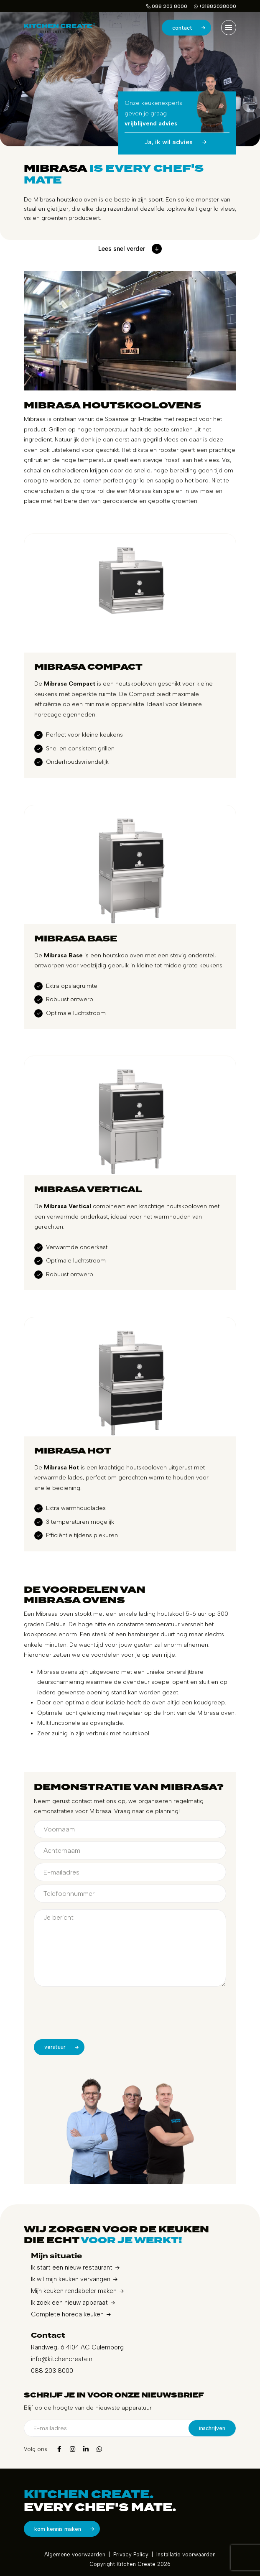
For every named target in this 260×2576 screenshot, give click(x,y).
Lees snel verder (130, 249)
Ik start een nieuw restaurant (71, 2267)
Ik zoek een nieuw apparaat (69, 2302)
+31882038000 (215, 6)
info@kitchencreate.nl (62, 2359)
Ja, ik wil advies (177, 142)
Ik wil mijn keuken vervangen (70, 2279)
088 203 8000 (166, 6)
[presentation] (97, 2016)
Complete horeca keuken (67, 2314)
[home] (59, 27)
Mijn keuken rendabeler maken (74, 2291)
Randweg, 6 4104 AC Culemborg (77, 2347)
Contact (190, 27)
